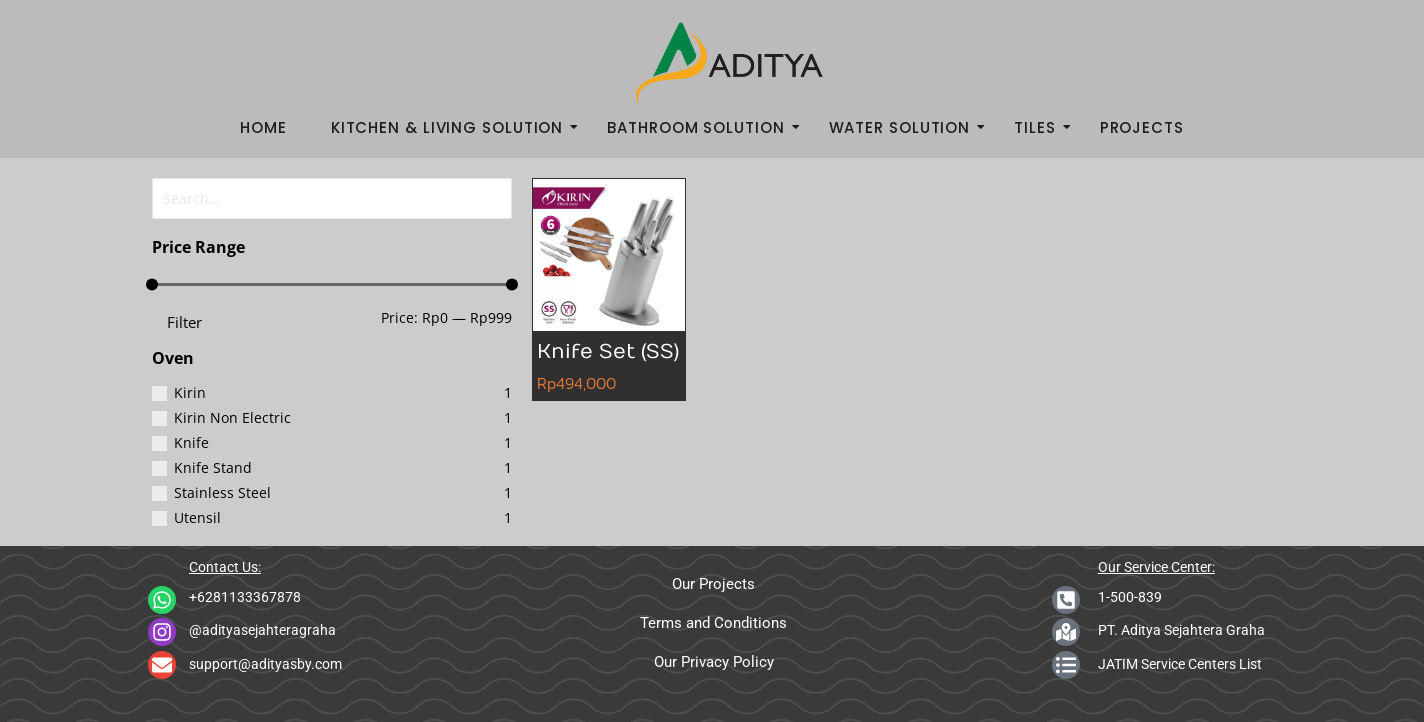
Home (263, 127)
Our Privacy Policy (714, 662)
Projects (1142, 127)
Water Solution (906, 127)
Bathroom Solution (701, 127)
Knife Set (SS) (608, 351)
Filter (184, 319)
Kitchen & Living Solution (453, 127)
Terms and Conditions (713, 623)
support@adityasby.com (265, 664)
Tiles (1041, 127)
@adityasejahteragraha (262, 630)
